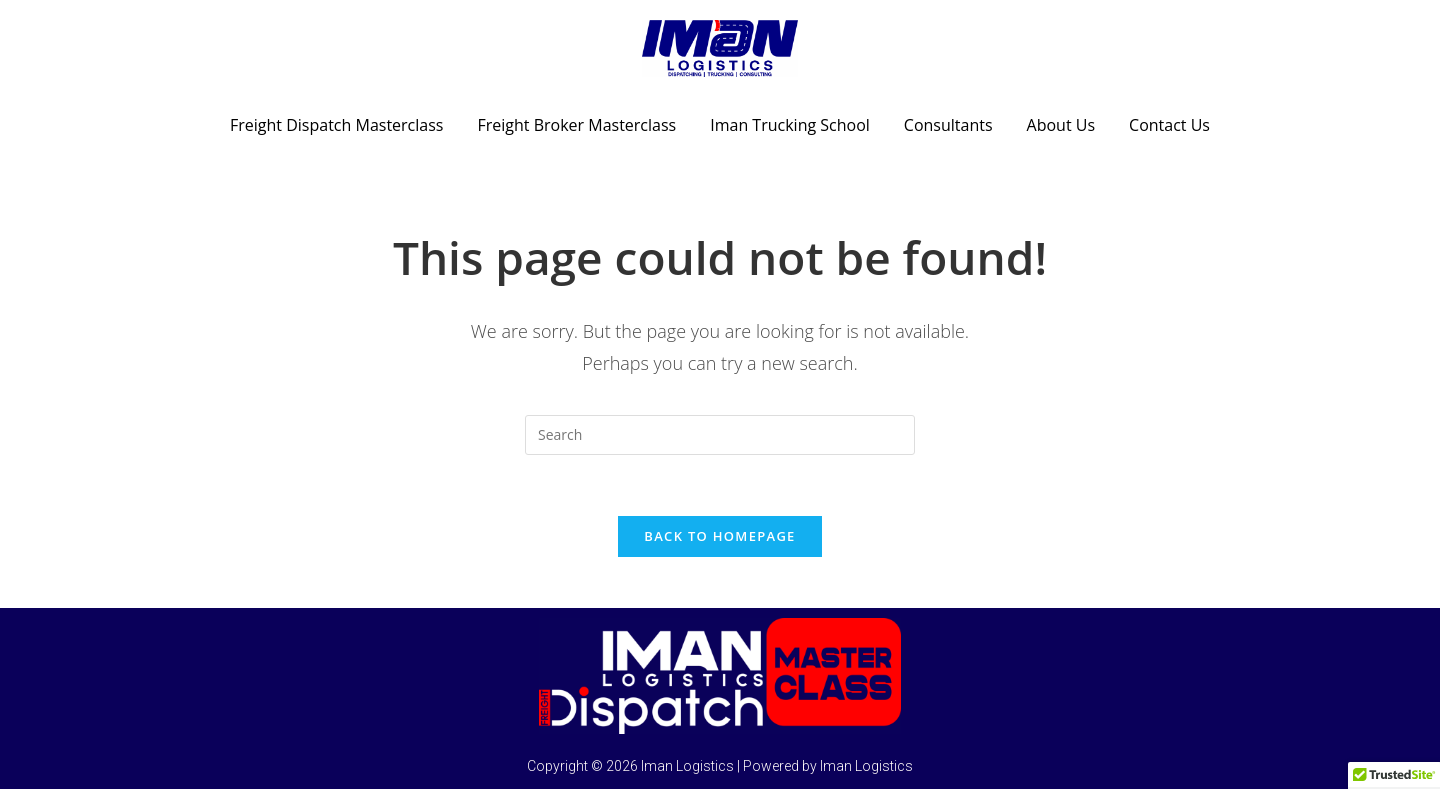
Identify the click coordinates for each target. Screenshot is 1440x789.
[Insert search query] (720, 435)
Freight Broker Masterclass (576, 125)
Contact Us (1169, 125)
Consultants (948, 125)
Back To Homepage (719, 536)
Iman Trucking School (790, 125)
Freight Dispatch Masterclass (336, 125)
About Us (1061, 125)
